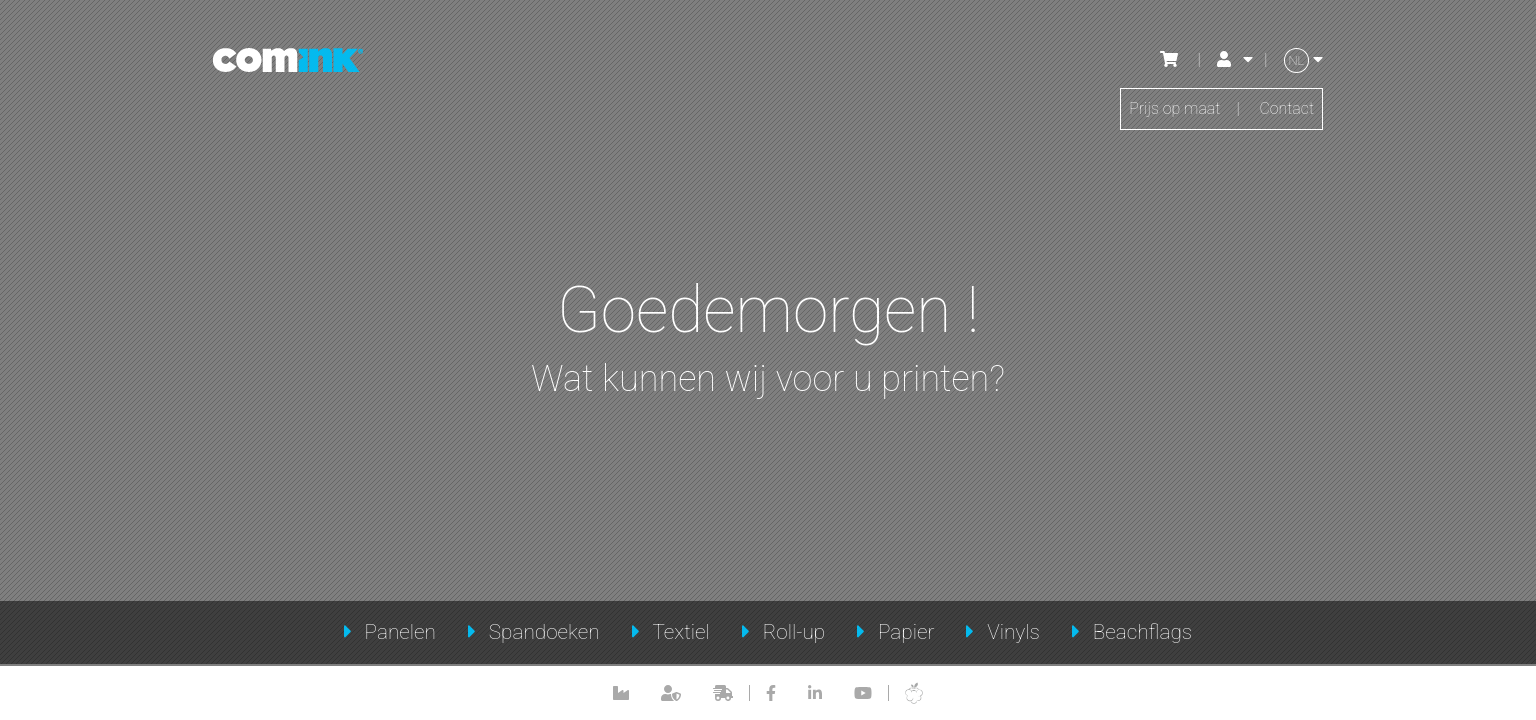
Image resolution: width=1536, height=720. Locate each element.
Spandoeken (544, 632)
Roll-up (794, 632)
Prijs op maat (1174, 108)
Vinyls (1013, 632)
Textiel (680, 632)
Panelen (400, 632)
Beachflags (1143, 632)
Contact (1286, 108)
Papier (906, 632)
